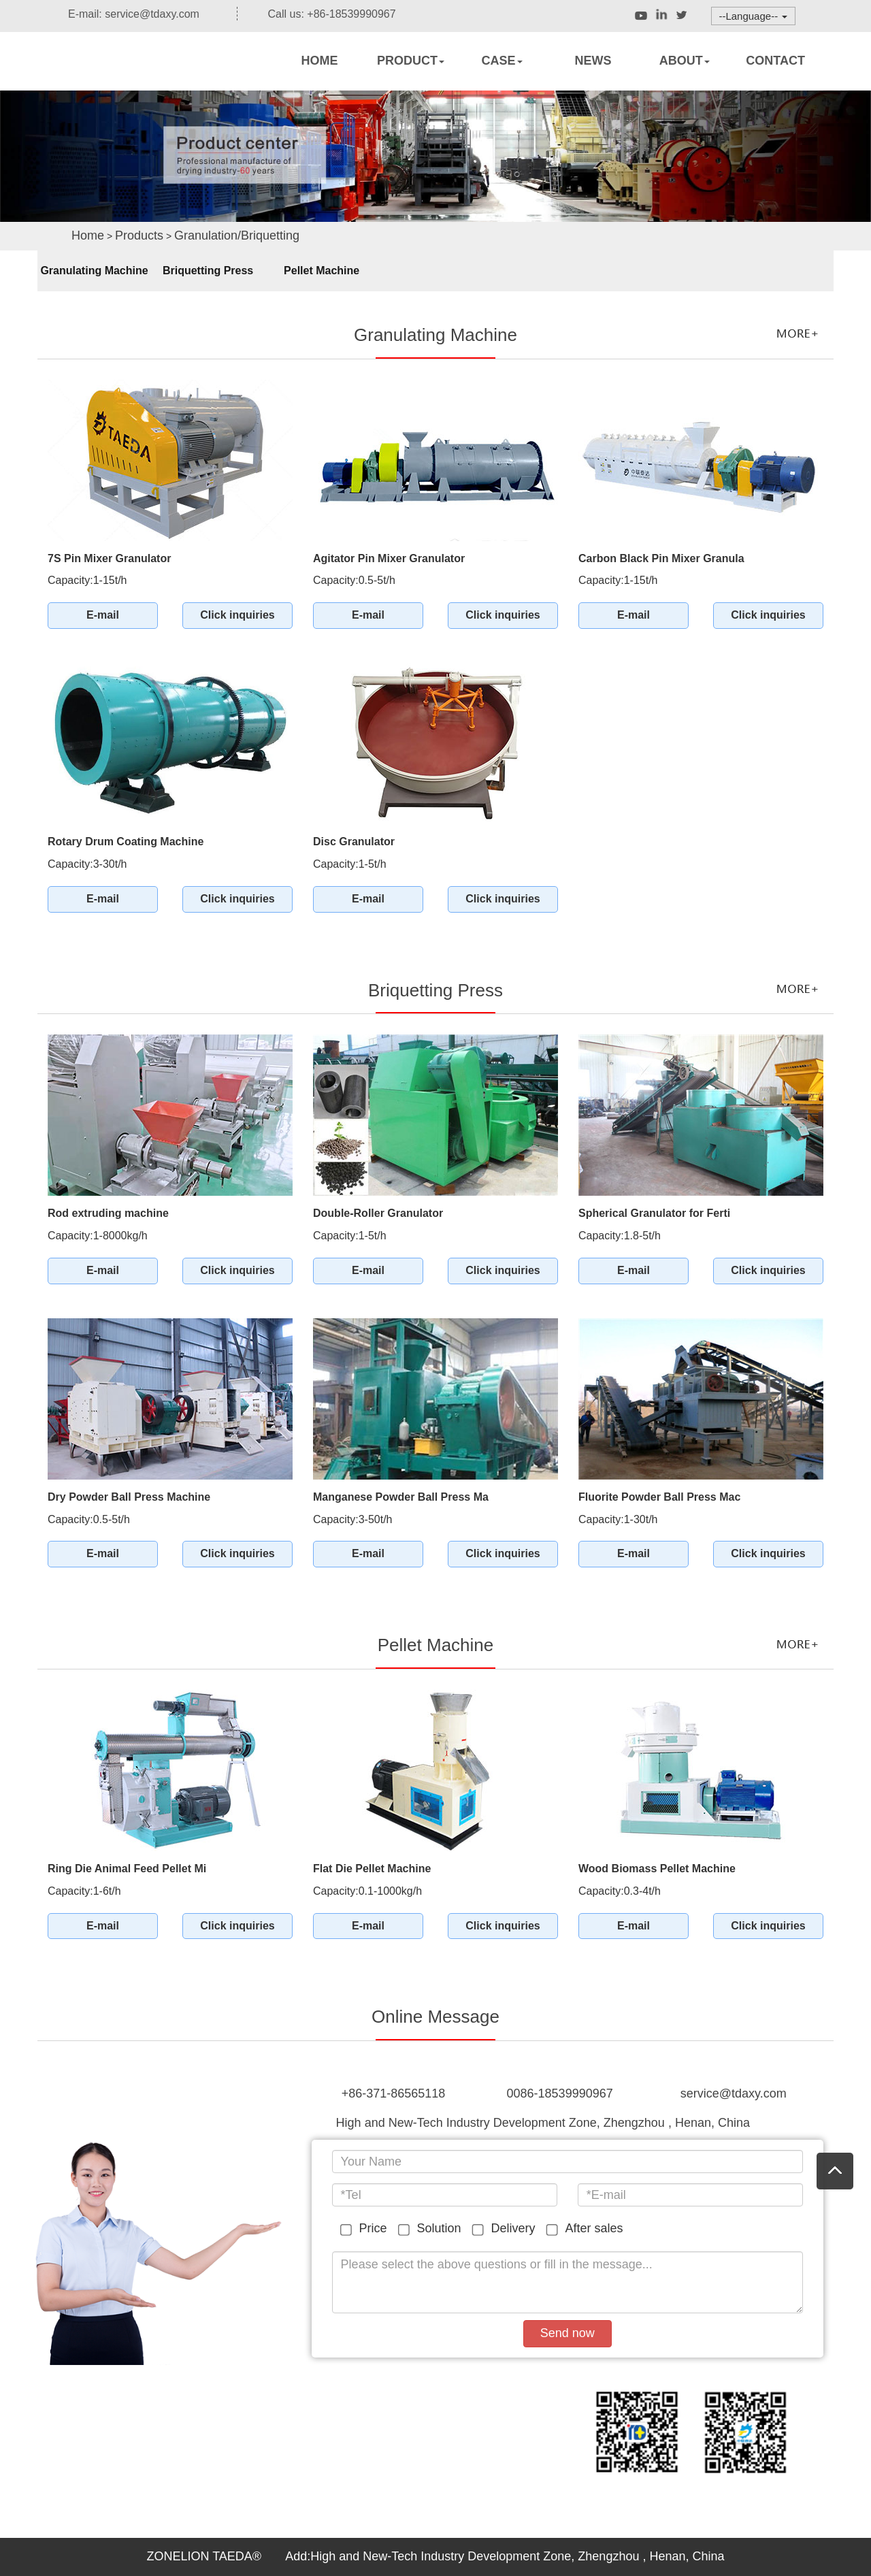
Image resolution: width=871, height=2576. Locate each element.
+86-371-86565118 (394, 2093)
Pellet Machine (321, 270)
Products (139, 235)
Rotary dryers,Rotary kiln (136, 79)
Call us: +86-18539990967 (322, 14)
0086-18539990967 (560, 2093)
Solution (432, 2228)
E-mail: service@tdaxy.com (123, 14)
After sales (587, 2228)
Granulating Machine (94, 270)
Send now (567, 2333)
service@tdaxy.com (733, 2093)
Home (87, 235)
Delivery (506, 2228)
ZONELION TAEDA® (205, 2556)
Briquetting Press (208, 270)
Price (366, 2228)
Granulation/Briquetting (236, 235)
